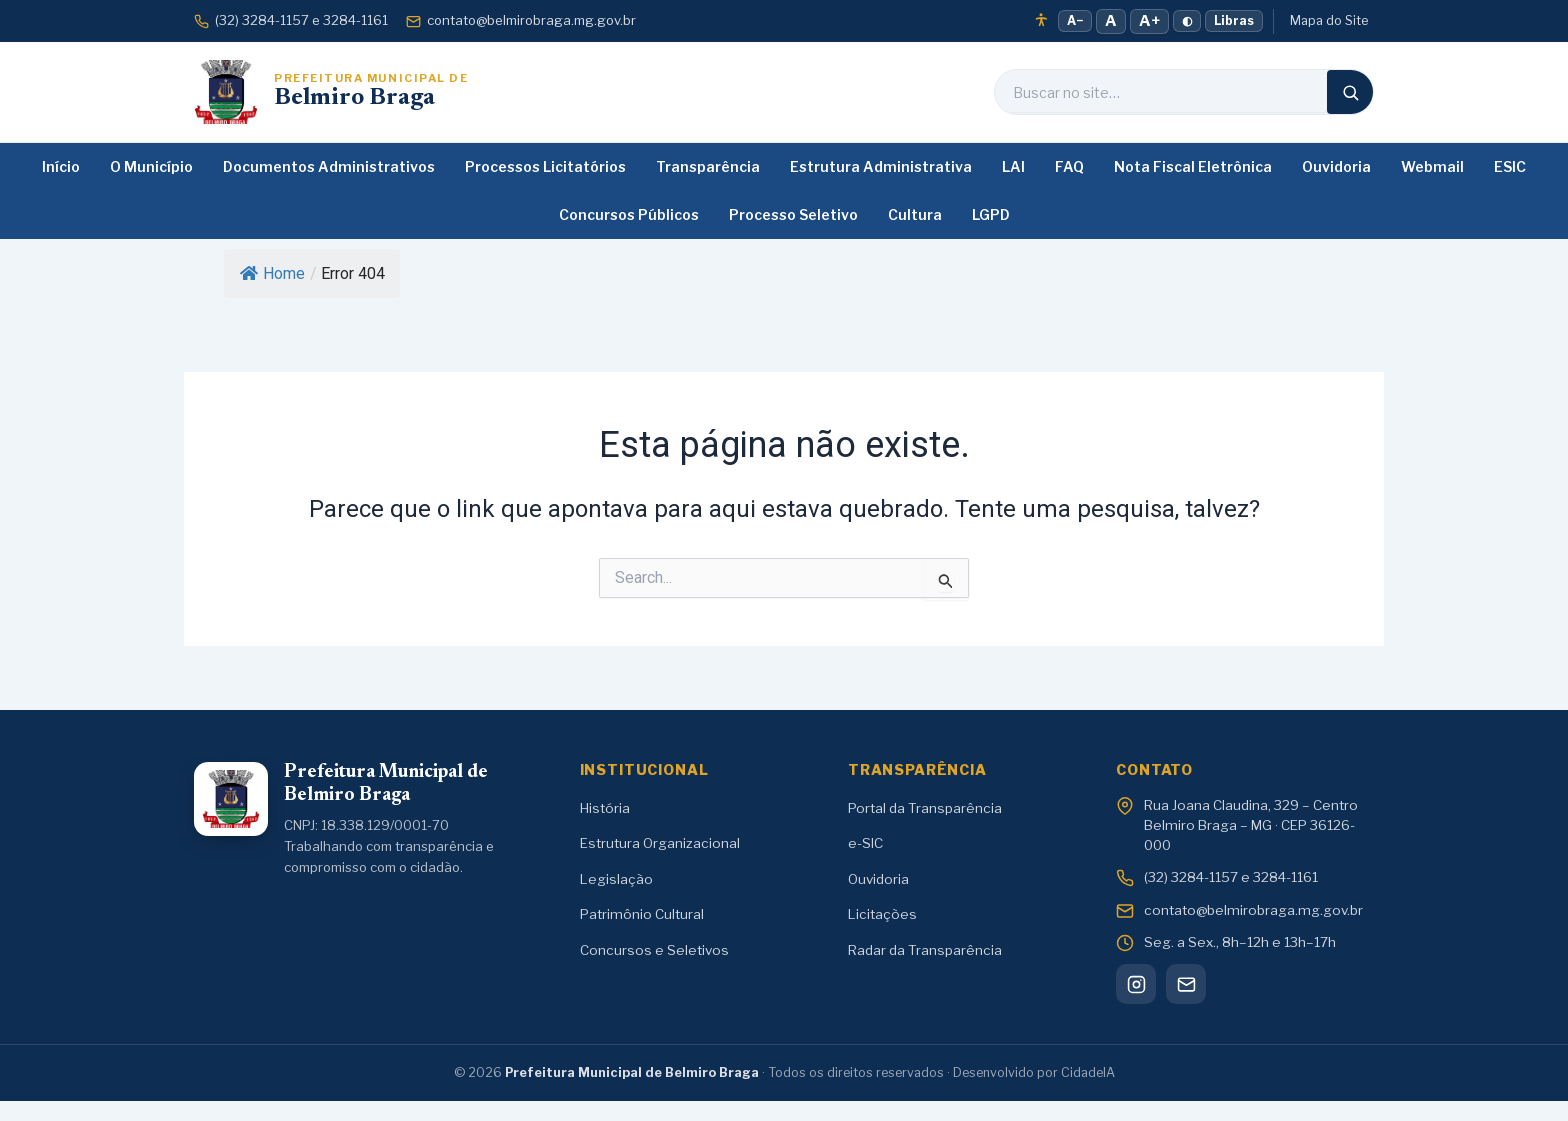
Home (272, 273)
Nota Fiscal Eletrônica (1193, 166)
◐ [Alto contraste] (1187, 20)
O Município (151, 166)
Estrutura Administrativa (881, 166)
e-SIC (865, 843)
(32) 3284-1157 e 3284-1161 (291, 20)
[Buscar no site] (1161, 92)
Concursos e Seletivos (654, 950)
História (605, 808)
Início (61, 166)
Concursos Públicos (629, 214)
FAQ (1069, 166)
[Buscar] (1350, 92)
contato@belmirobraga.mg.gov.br (521, 20)
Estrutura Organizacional (660, 843)
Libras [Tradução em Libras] (1234, 20)
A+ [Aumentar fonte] (1149, 21)
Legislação (616, 879)
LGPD (991, 214)
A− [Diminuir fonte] (1075, 20)
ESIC (1510, 166)
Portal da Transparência (925, 808)
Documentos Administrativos (329, 166)
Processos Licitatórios (545, 166)
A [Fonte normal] (1111, 21)
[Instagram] (1136, 984)
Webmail (1432, 166)
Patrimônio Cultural (642, 914)
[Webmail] (1186, 984)
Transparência (708, 166)
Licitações (882, 914)
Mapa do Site (1329, 20)
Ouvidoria (1336, 166)
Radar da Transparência (925, 950)
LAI (1013, 166)
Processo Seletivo (793, 214)
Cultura (915, 214)
